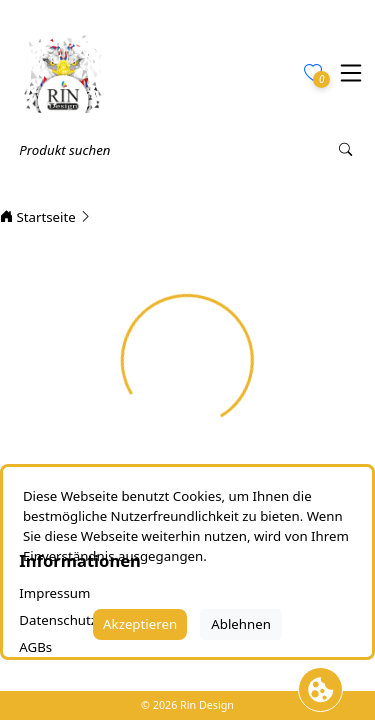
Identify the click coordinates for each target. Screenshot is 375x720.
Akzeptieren (140, 624)
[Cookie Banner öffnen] (320, 689)
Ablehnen (241, 624)
